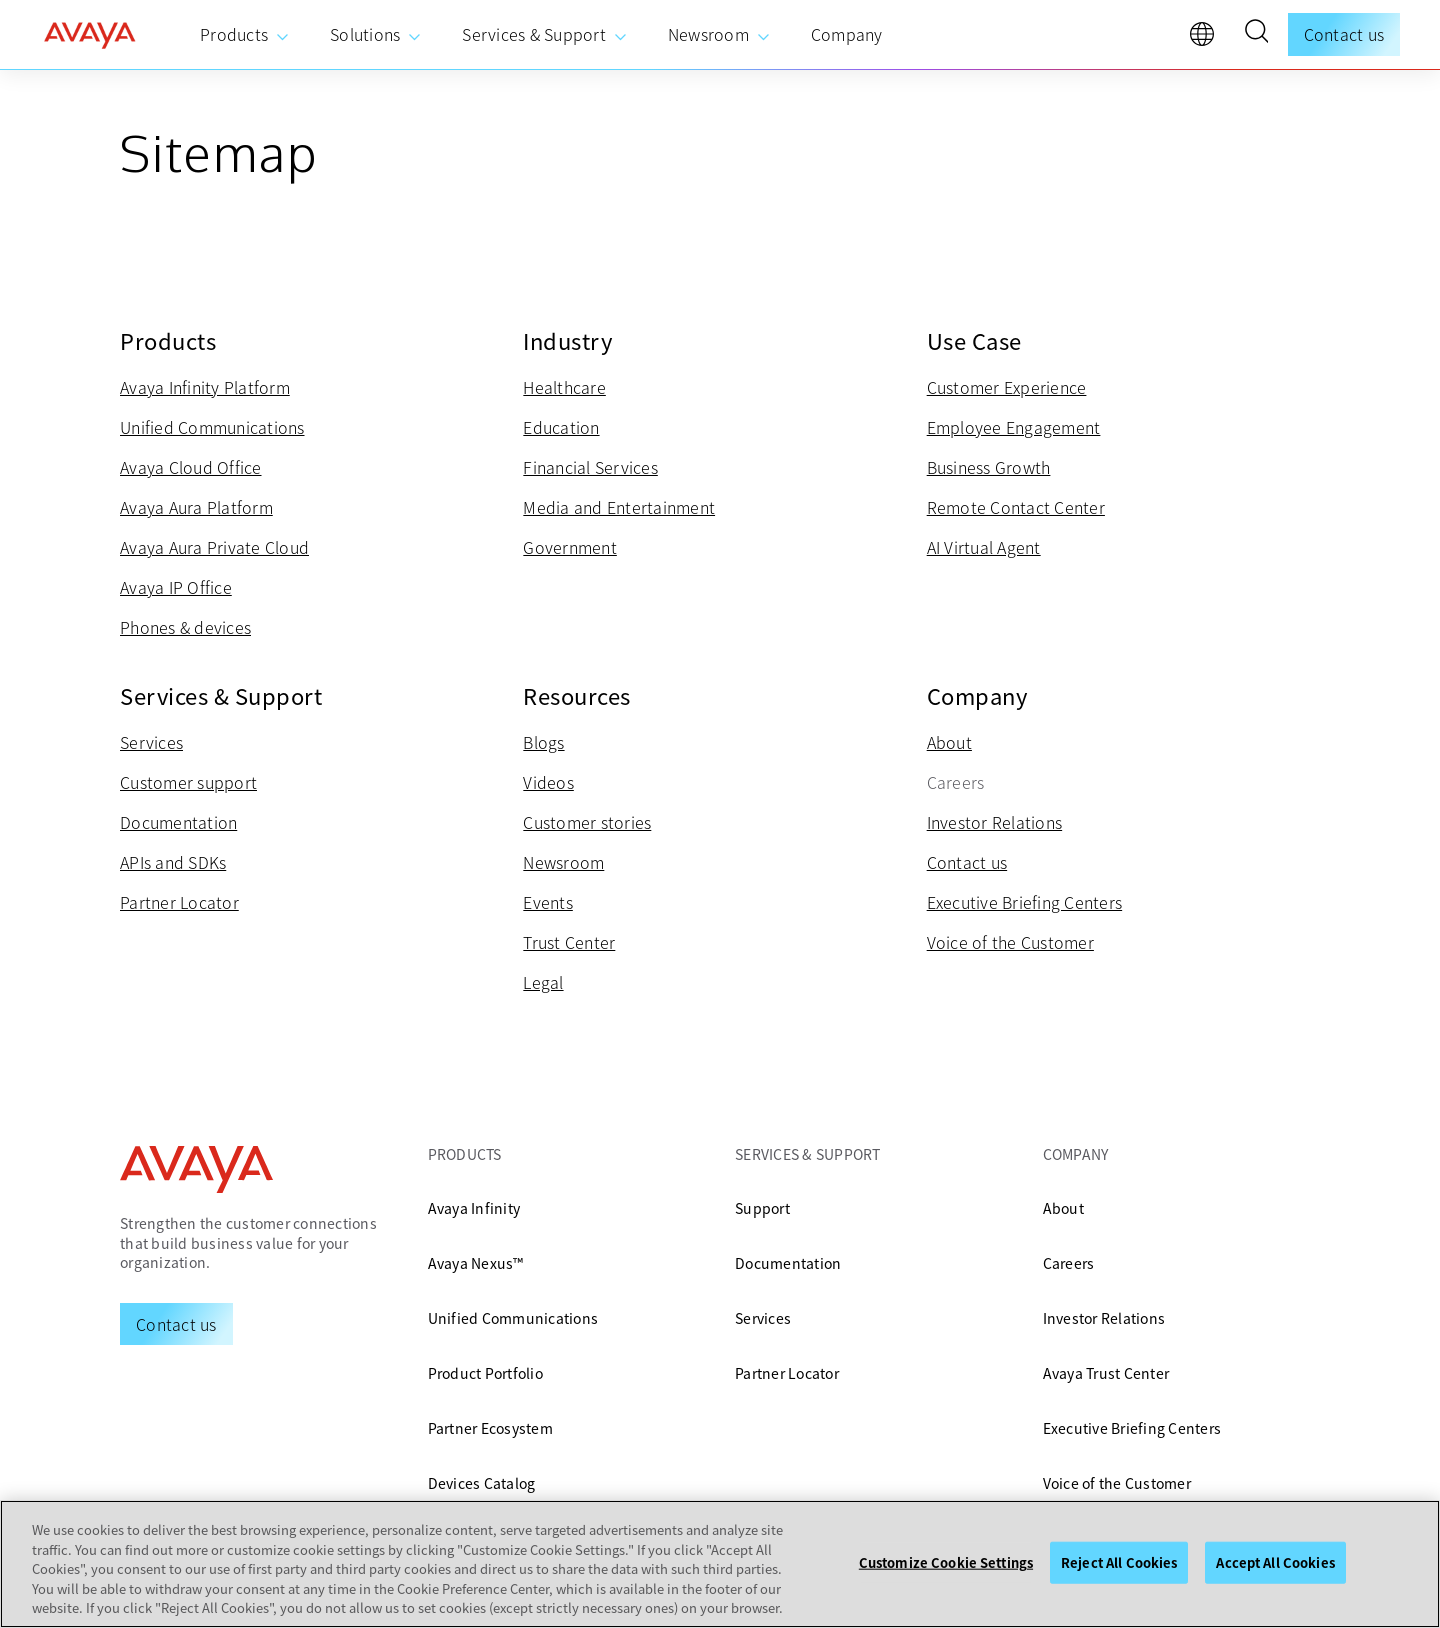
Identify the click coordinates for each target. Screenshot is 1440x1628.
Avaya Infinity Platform (205, 387)
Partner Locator (179, 902)
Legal (543, 982)
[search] (1256, 34)
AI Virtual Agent (984, 547)
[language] (1207, 39)
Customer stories (587, 822)
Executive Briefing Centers (1025, 902)
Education (561, 427)
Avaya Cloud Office (191, 467)
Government (570, 547)
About (949, 742)
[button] (1256, 34)
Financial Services (590, 467)
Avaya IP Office (176, 587)
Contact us (1344, 34)
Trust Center (569, 942)
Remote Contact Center (1016, 507)
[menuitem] (245, 35)
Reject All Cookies (1119, 1562)
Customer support (188, 782)
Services (151, 742)
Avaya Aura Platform (196, 507)
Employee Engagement (1014, 427)
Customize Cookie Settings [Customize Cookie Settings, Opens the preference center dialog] (946, 1562)
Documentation (178, 822)
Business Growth (989, 467)
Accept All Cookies (1275, 1562)
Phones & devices (185, 627)
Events (548, 902)
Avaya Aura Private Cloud (214, 547)
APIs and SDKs (173, 862)
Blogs (543, 742)
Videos (548, 782)
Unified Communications (212, 427)
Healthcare (564, 387)
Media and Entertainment (619, 507)
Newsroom (563, 862)
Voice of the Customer (1010, 942)
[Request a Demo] (176, 1324)
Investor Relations (995, 822)
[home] (90, 35)
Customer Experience (1007, 387)
